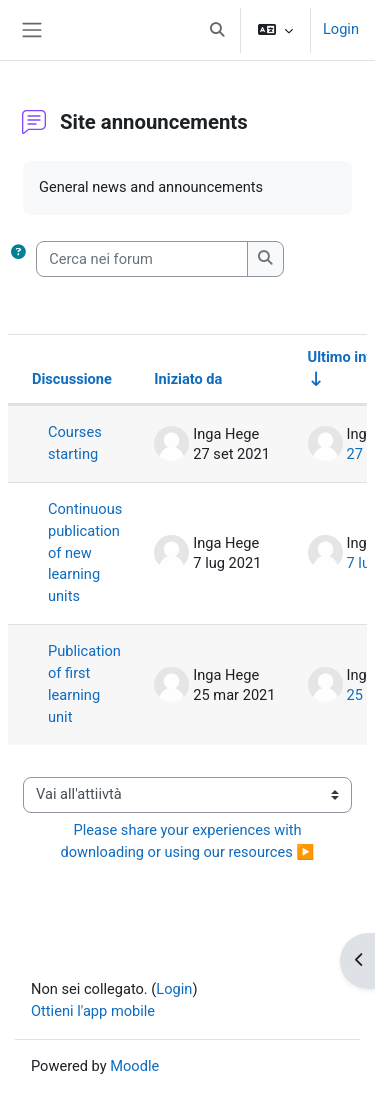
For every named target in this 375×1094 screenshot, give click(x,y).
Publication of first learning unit (84, 684)
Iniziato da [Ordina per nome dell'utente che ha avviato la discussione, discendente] (188, 379)
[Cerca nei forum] (142, 259)
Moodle (134, 1066)
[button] (217, 30)
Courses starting (75, 443)
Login (341, 29)
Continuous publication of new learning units (85, 553)
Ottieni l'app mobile (93, 1011)
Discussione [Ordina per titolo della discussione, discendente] (72, 379)
